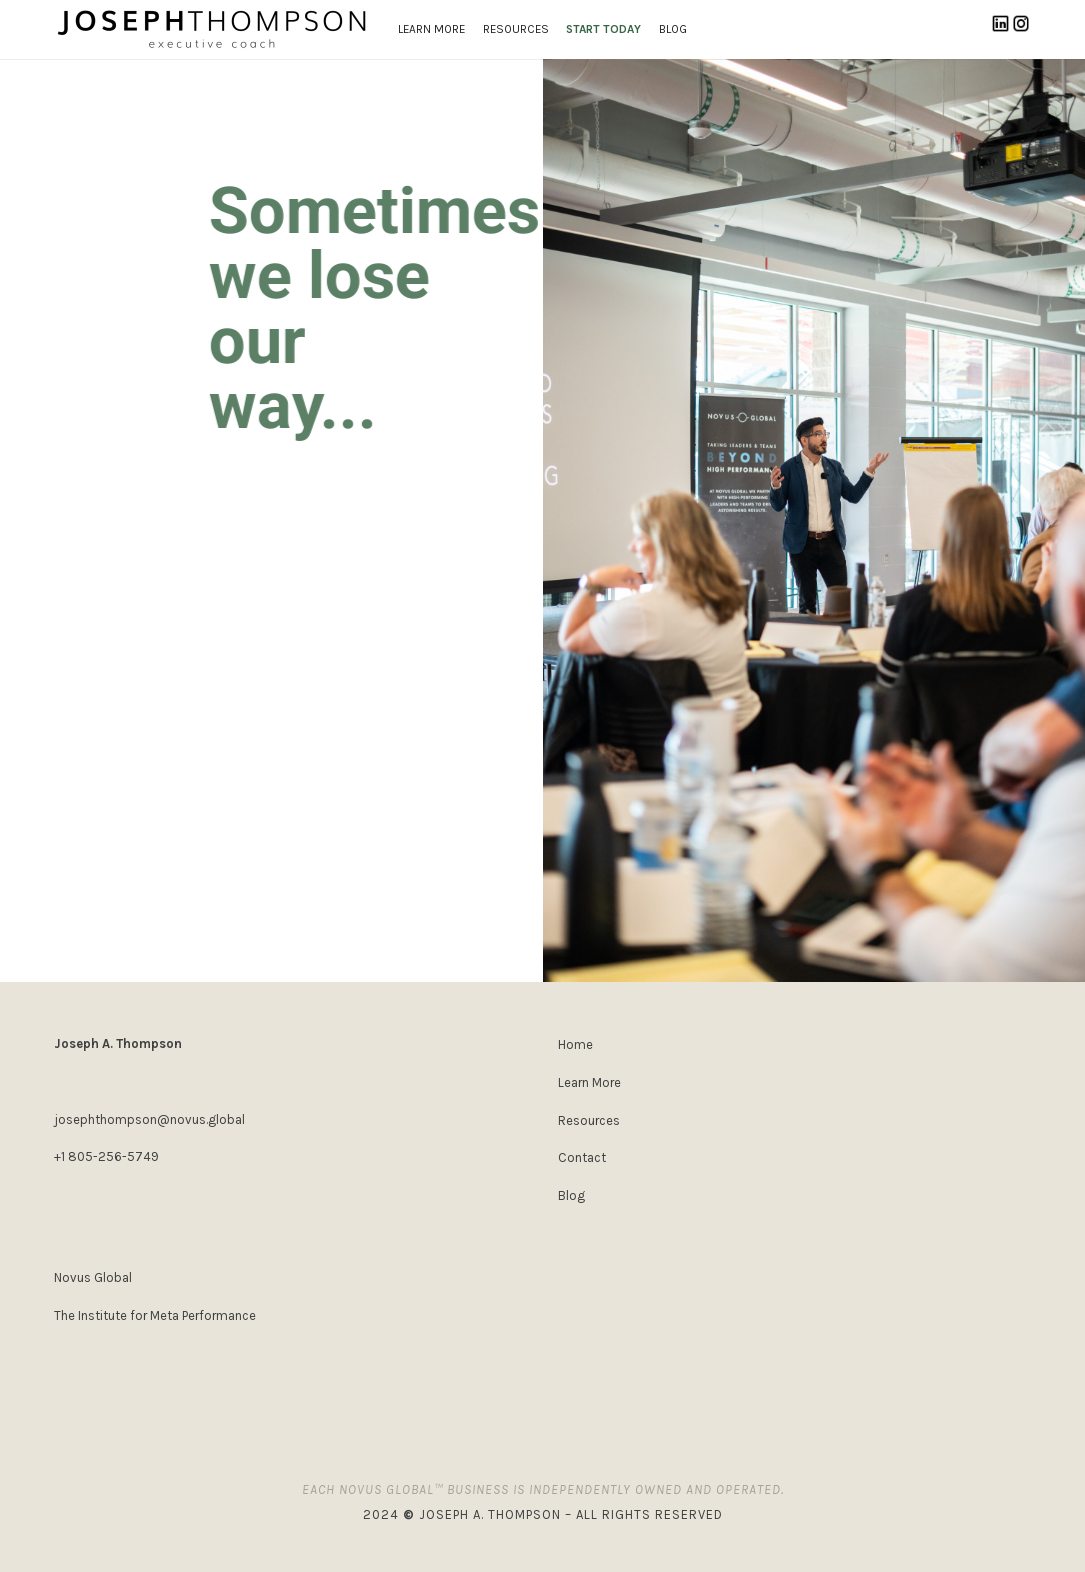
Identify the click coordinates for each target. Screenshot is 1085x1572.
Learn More (589, 1082)
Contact (582, 1157)
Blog (571, 1195)
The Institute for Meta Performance (155, 1315)
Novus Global (93, 1277)
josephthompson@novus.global (149, 1119)
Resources (589, 1120)
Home (575, 1044)
